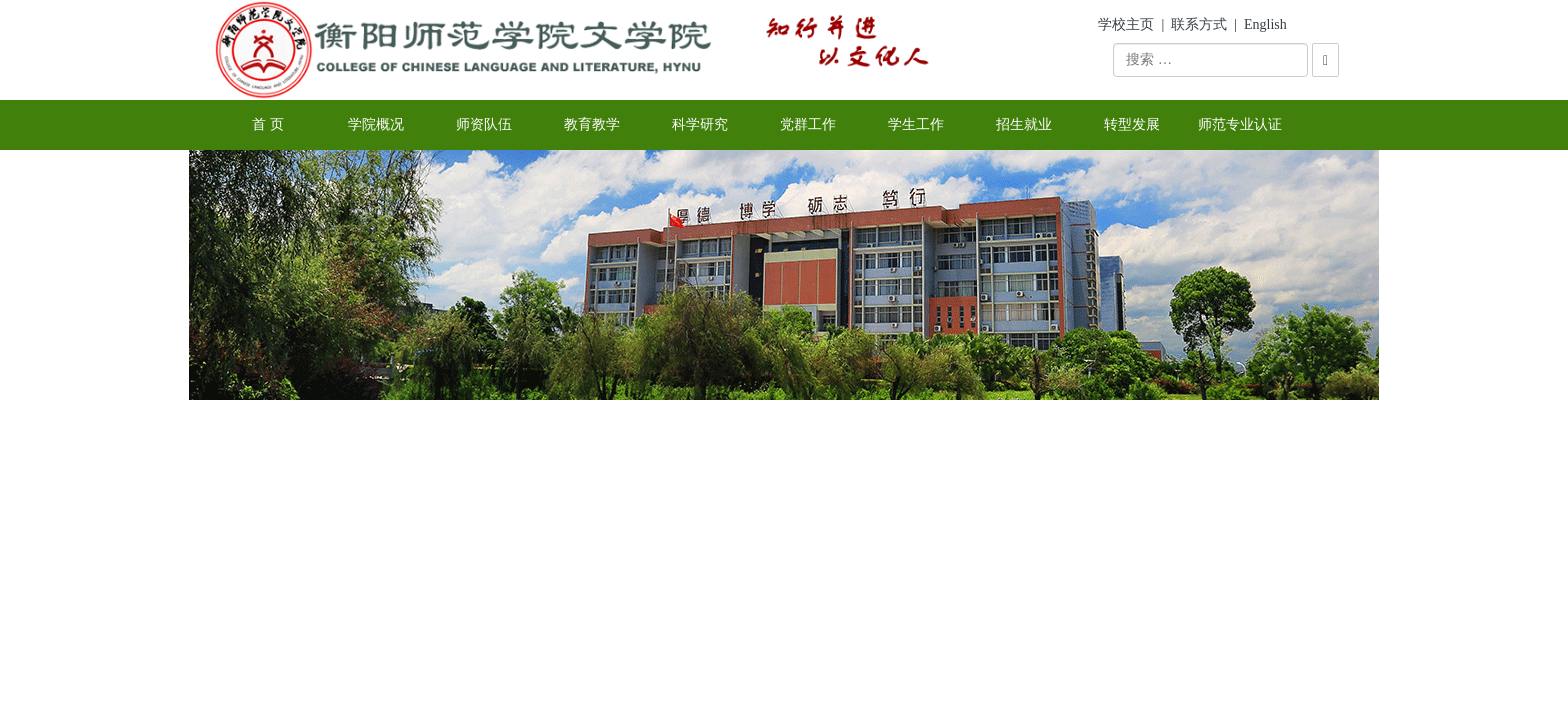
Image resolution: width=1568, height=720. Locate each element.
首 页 (268, 124)
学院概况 (376, 124)
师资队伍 (484, 124)
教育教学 (592, 124)
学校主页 (1126, 24)
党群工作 (808, 124)
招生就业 (1024, 124)
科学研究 (700, 124)
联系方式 (1199, 24)
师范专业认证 (1240, 124)
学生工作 (916, 124)
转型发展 (1132, 124)
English (1265, 24)
